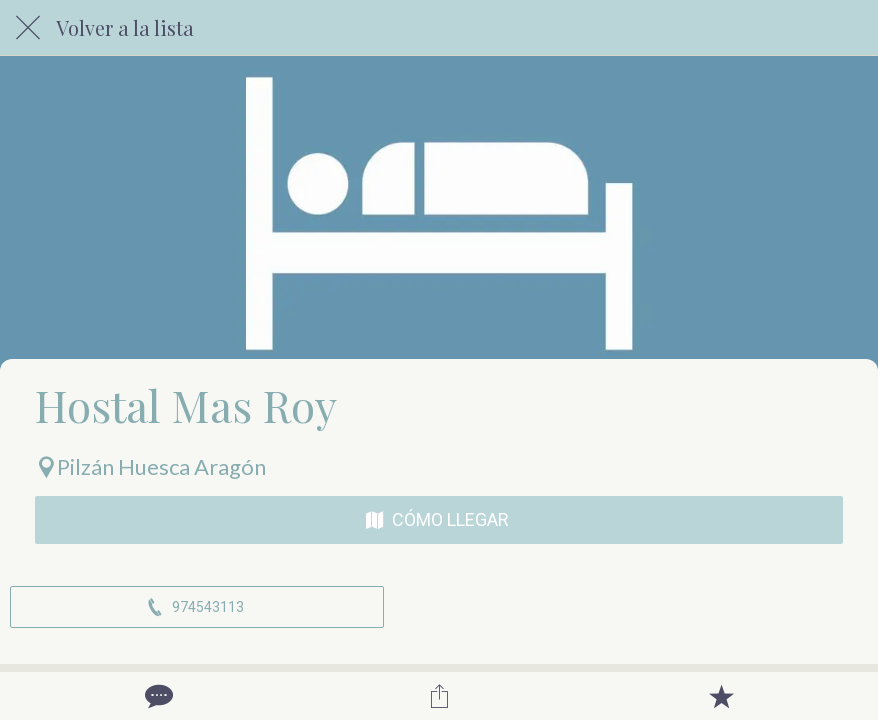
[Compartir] (439, 696)
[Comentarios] (157, 696)
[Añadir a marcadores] (721, 696)
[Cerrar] (28, 28)
